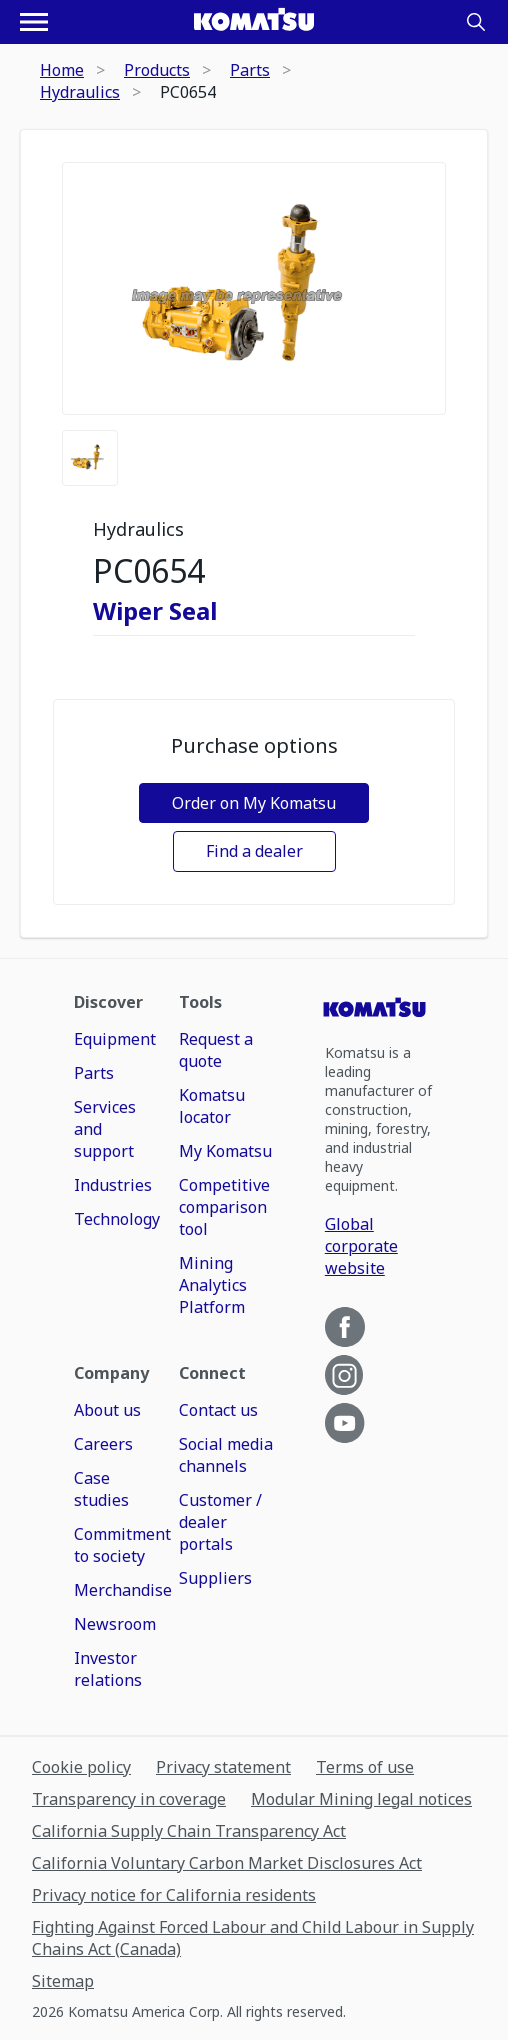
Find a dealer (254, 851)
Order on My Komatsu (254, 803)
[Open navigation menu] (34, 22)
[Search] (476, 22)
